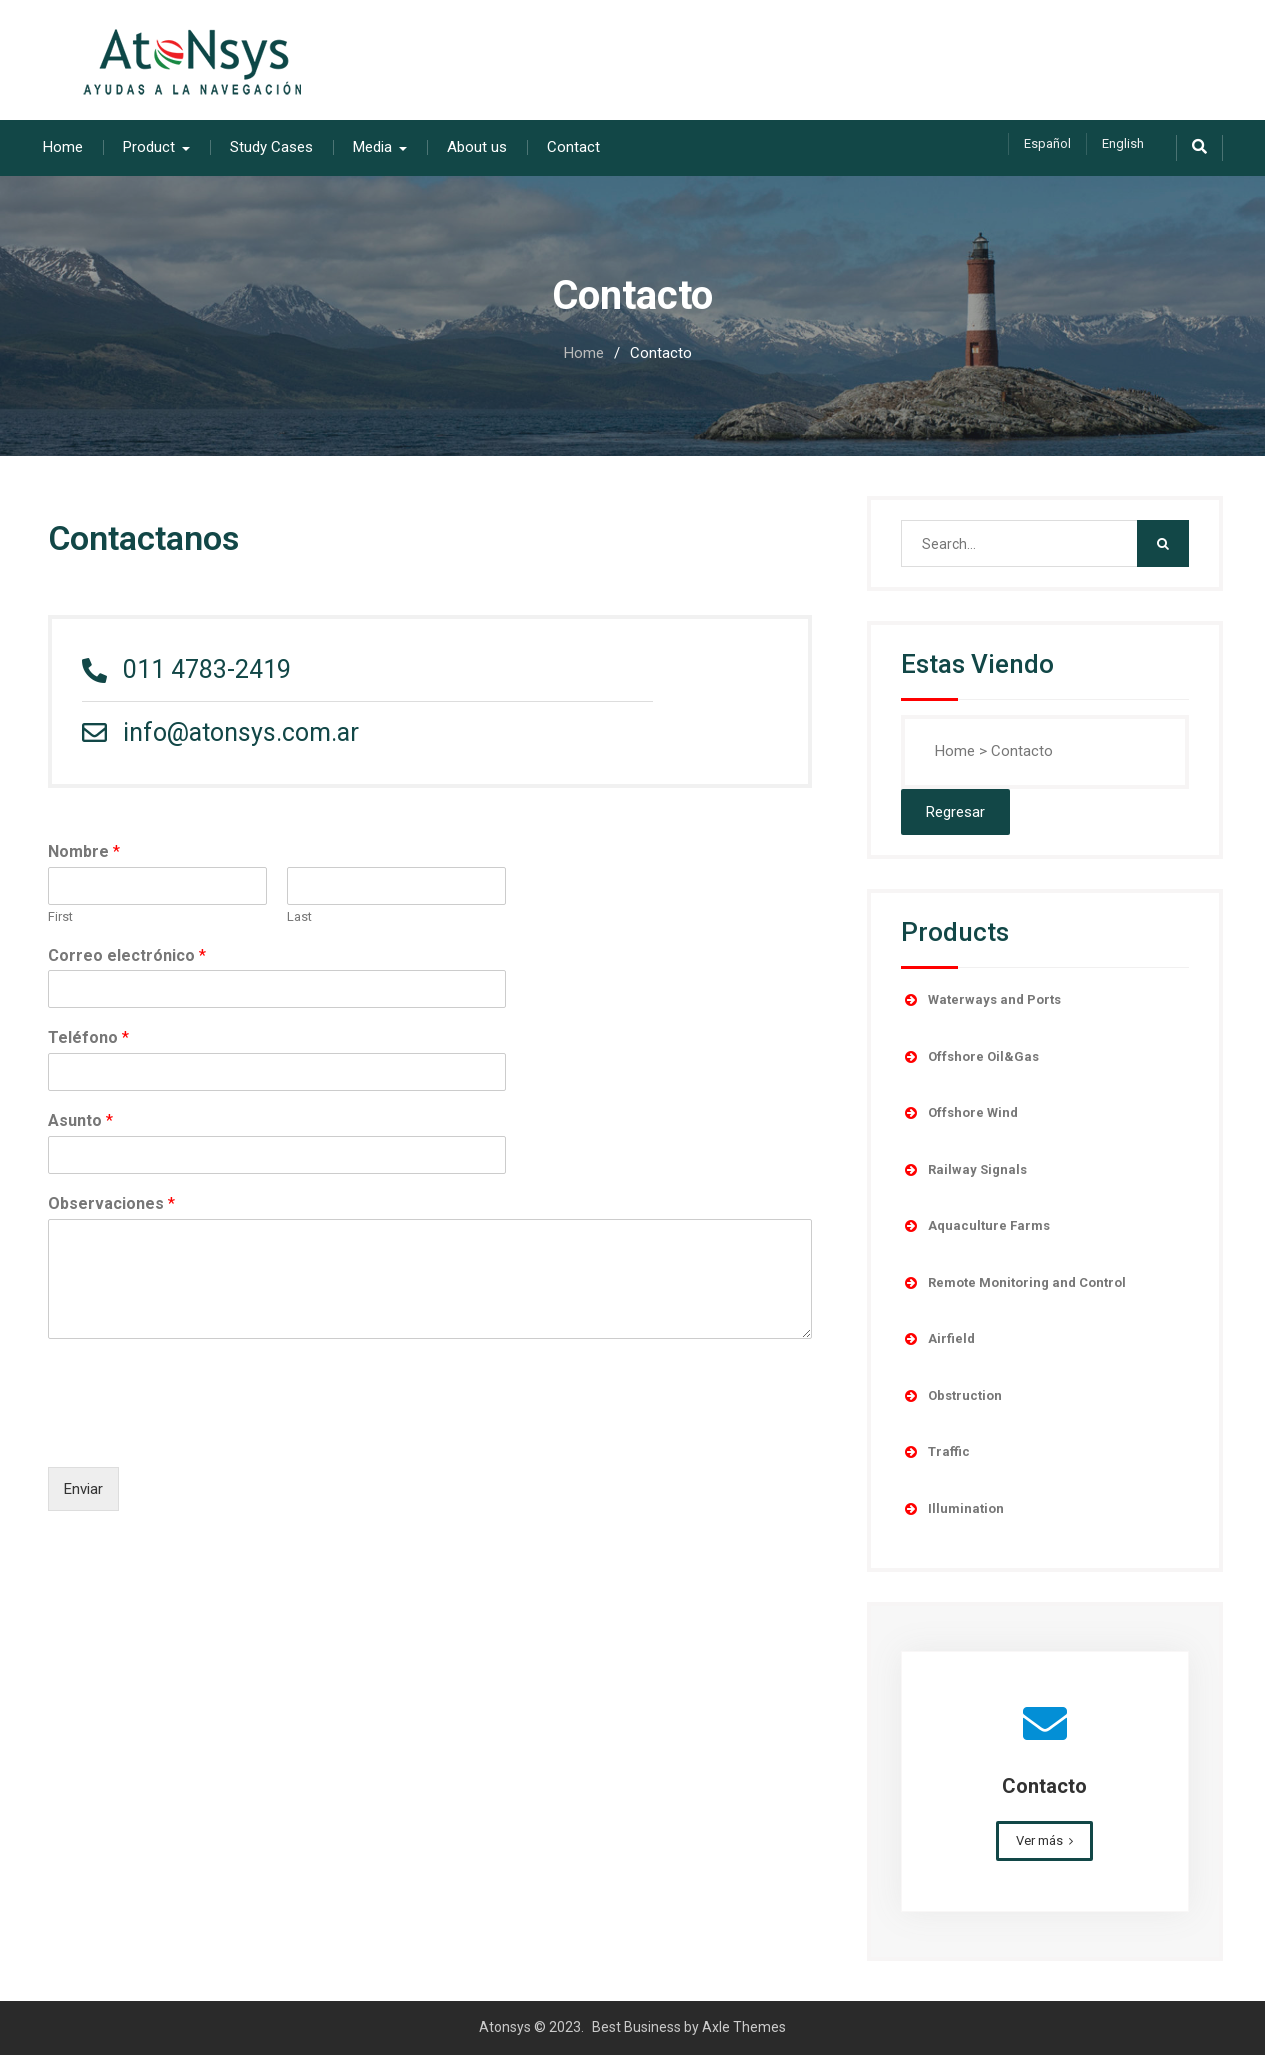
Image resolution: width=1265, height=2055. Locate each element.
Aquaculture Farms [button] (975, 1226)
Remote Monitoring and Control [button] (1013, 1283)
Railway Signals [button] (964, 1170)
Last (299, 916)
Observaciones (111, 1203)
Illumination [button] (952, 1509)
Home (63, 147)
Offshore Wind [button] (959, 1113)
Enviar (83, 1489)
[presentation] (200, 1434)
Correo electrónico (127, 955)
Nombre (84, 851)
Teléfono (88, 1037)
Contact (573, 147)
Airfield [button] (938, 1339)
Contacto (1044, 1786)
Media (372, 147)
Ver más (1039, 1840)
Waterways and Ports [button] (981, 1000)
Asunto (80, 1120)
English (1123, 143)
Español (1047, 143)
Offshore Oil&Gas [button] (970, 1057)
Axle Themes (744, 2027)
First (60, 916)
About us (477, 147)
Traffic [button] (935, 1452)
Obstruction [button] (951, 1396)
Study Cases (271, 147)
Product (149, 147)
